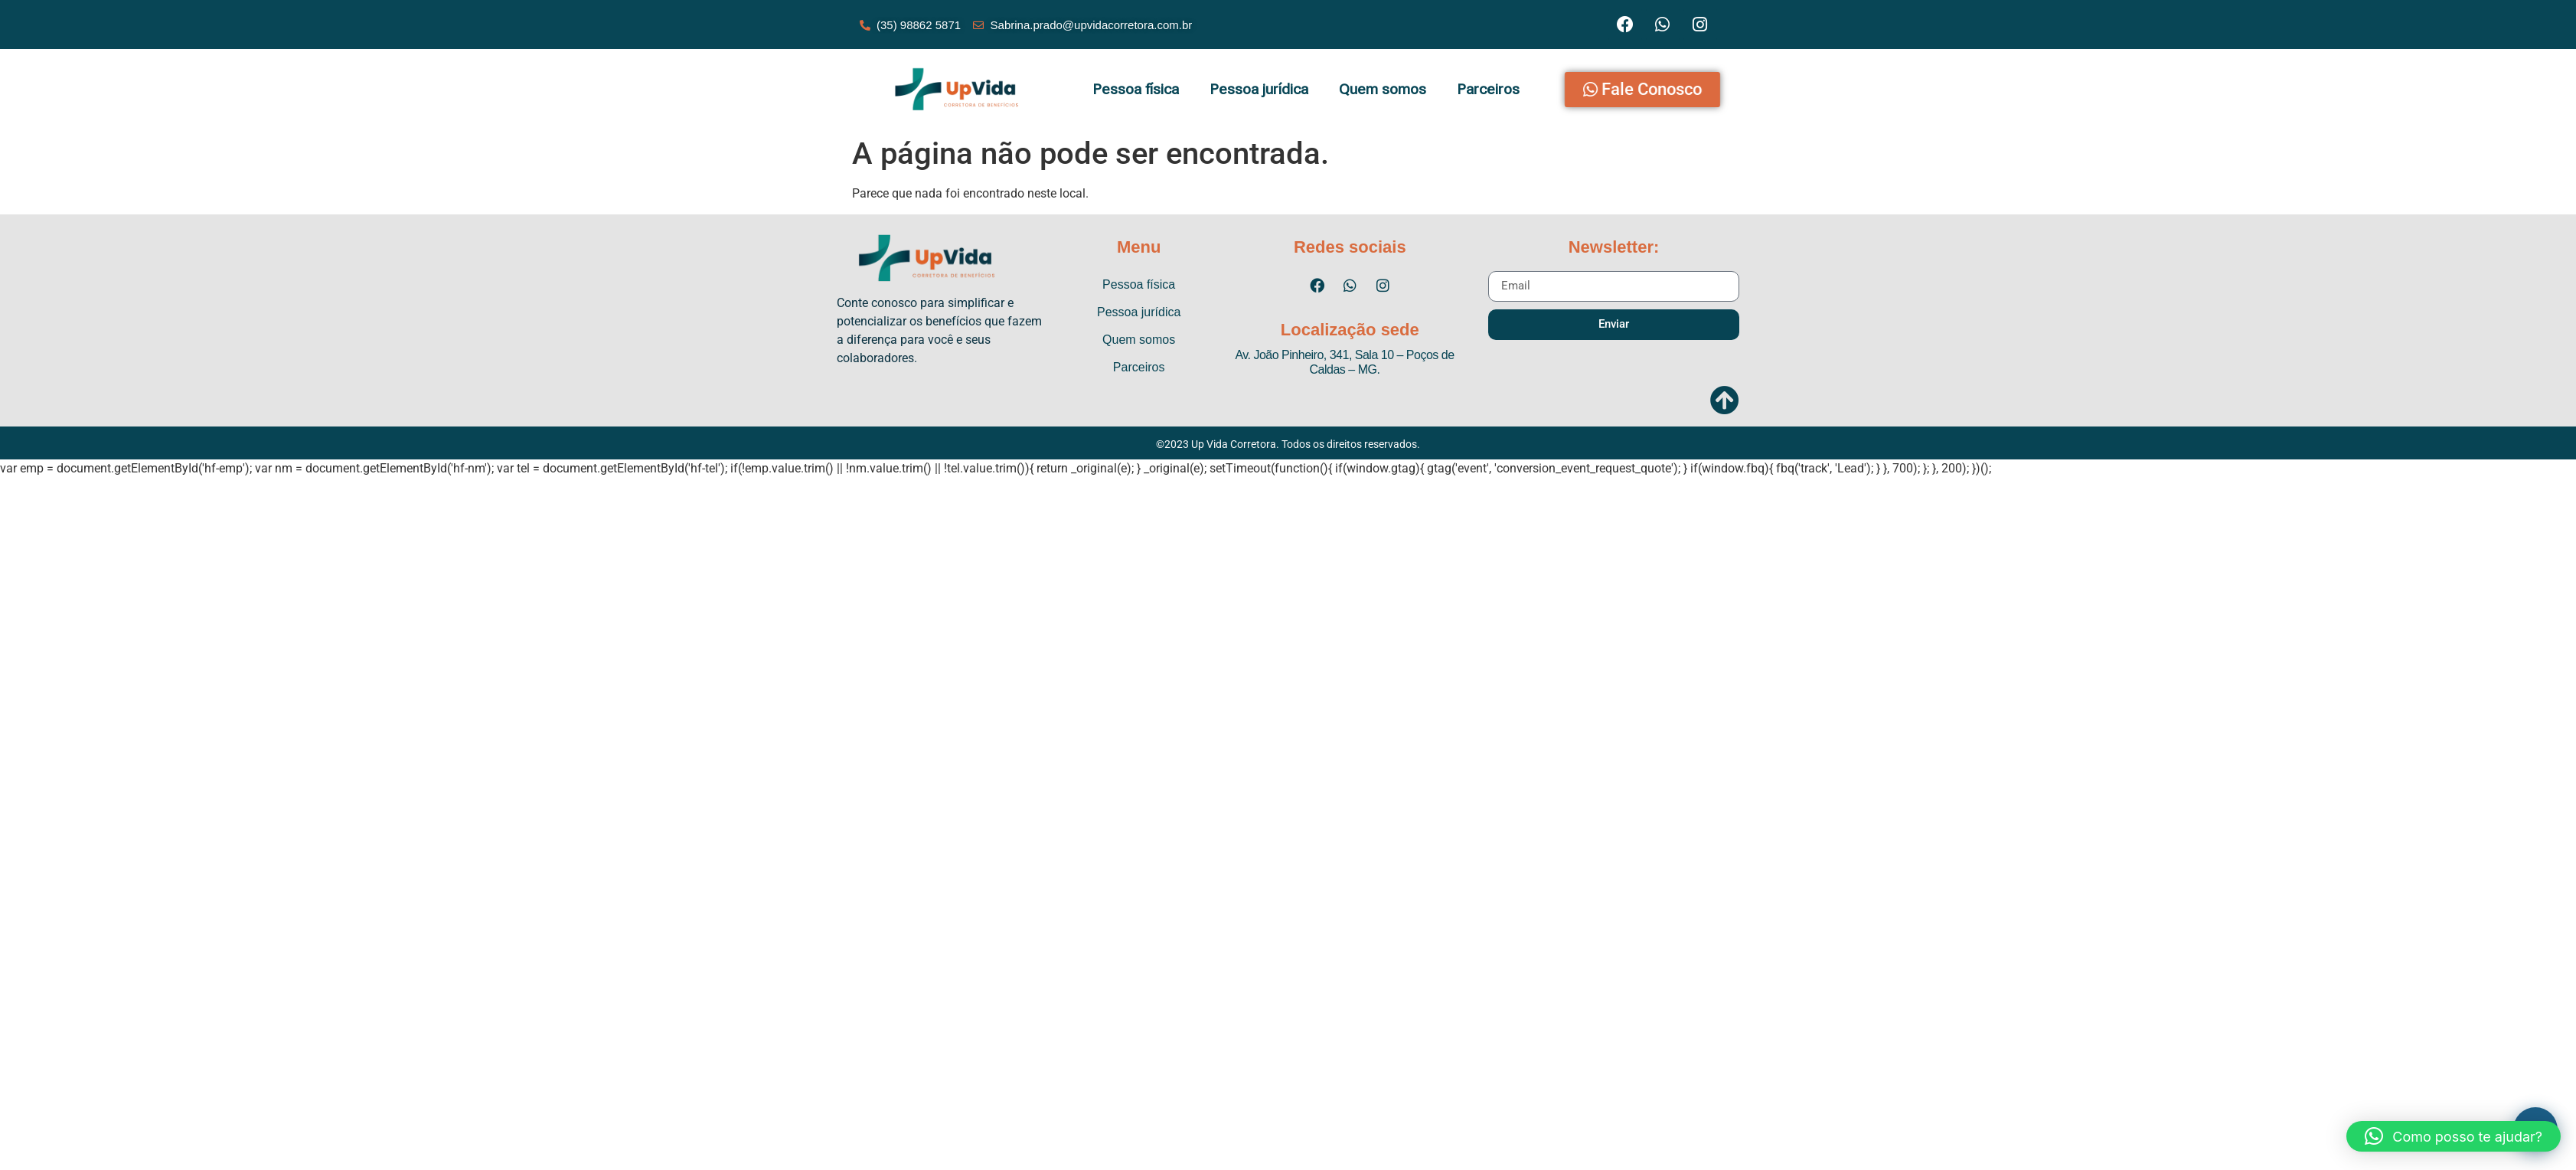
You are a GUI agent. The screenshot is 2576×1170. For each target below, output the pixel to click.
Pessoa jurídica (1259, 89)
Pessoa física (1135, 89)
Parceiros (1488, 89)
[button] (2453, 1136)
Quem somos (1382, 89)
